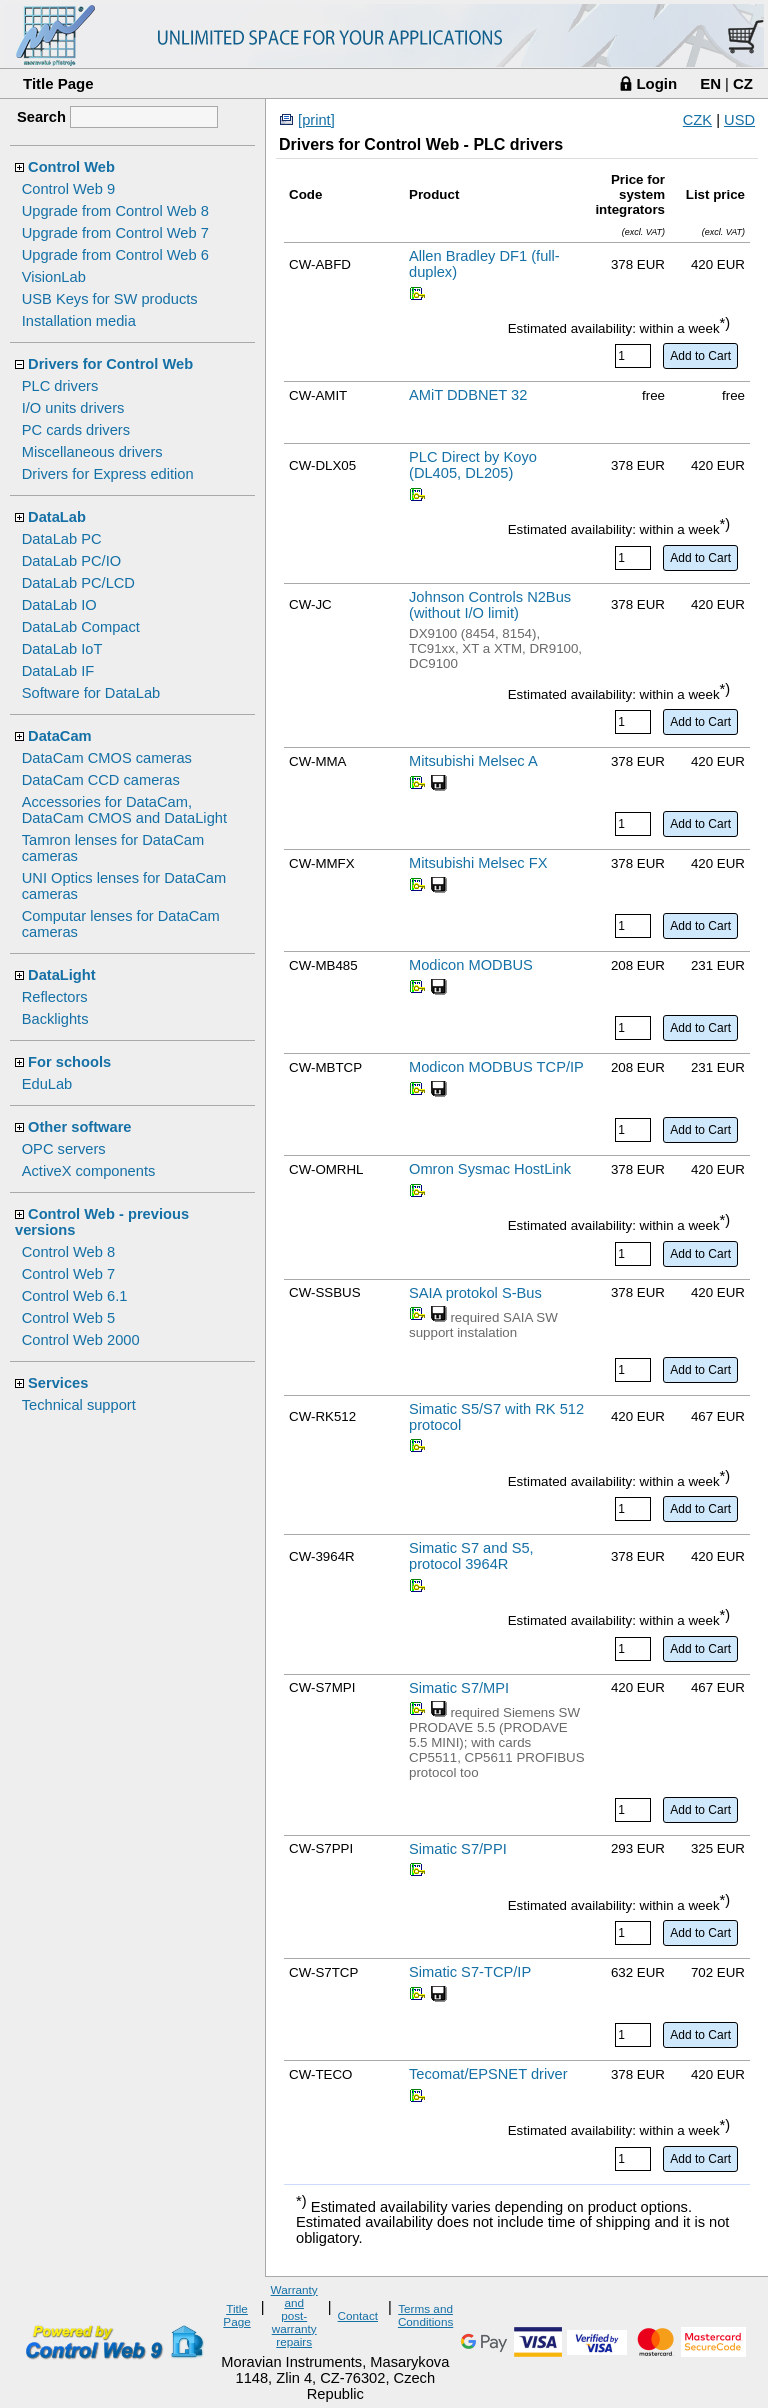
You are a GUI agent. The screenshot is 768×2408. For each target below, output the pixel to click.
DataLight (62, 975)
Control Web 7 (68, 1274)
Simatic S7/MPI (459, 1688)
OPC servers (64, 1149)
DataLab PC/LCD (78, 583)
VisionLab (54, 277)
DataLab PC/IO (71, 561)
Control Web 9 (68, 189)
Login (656, 83)
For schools (69, 1062)
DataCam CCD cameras (101, 780)
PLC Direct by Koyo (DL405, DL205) (473, 465)
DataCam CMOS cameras (107, 758)
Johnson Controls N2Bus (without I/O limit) (490, 605)
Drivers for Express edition (108, 474)
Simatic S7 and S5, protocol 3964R (471, 1556)
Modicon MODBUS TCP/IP (496, 1067)
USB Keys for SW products (110, 299)
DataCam (60, 736)
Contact (358, 2315)
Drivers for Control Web (110, 364)
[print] (316, 120)
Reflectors (55, 997)
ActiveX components (89, 1171)
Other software (79, 1127)
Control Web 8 (68, 1252)
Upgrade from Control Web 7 (115, 233)
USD (739, 120)
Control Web (71, 167)
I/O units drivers (73, 408)
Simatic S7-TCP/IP (470, 1972)
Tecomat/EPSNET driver (488, 2074)
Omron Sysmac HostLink (490, 1169)
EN (710, 83)
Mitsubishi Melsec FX (478, 863)
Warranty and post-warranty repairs (294, 2315)
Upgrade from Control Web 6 (115, 255)
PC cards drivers (76, 430)
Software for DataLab (91, 693)
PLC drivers (60, 386)
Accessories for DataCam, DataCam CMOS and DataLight (124, 810)
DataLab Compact (81, 627)
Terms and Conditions (425, 2315)
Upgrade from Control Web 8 (115, 211)
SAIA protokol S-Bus (475, 1293)
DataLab (57, 517)
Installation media (79, 321)
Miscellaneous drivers (92, 452)
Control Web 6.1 (75, 1296)
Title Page (58, 83)
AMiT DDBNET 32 (468, 395)
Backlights (55, 1019)
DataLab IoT (62, 649)
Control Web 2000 (81, 1340)
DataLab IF (58, 671)
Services (58, 1383)
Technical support (79, 1405)
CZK (697, 120)
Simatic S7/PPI (458, 1849)
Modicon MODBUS (471, 965)
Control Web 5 (68, 1318)
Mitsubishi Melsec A (473, 761)
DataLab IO (59, 605)
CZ (743, 83)
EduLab (47, 1084)
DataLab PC (62, 539)
